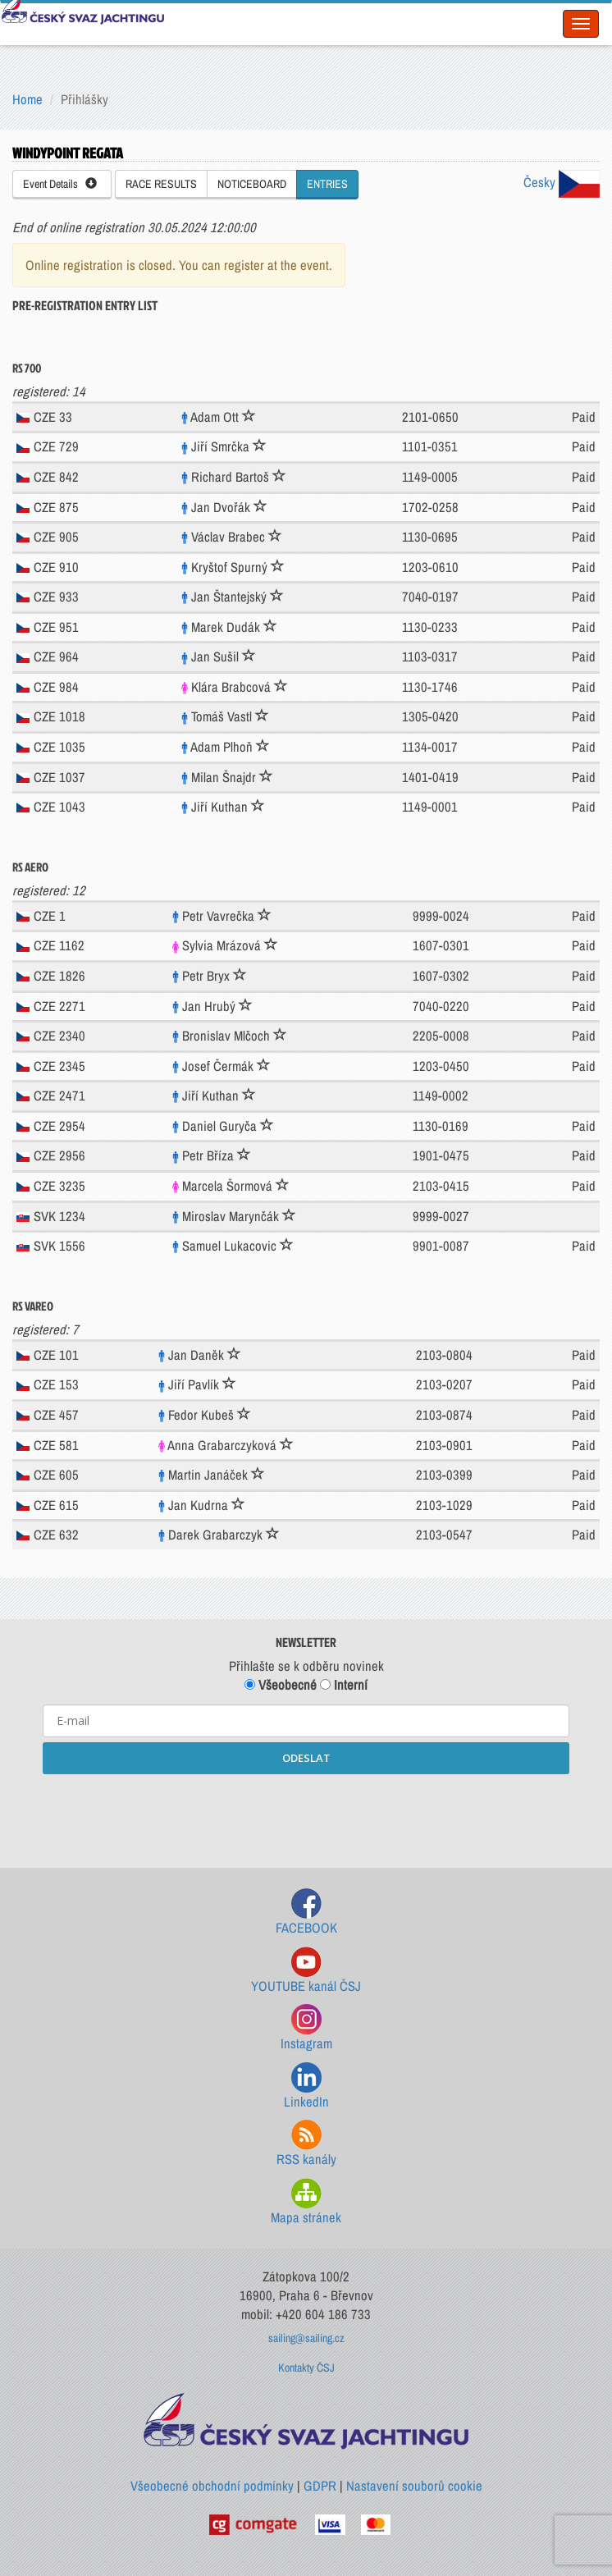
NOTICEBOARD (251, 183)
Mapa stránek (306, 2202)
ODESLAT (306, 1757)
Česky (561, 182)
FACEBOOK (306, 1912)
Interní (344, 1685)
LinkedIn (306, 2086)
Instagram (306, 2028)
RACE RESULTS (161, 183)
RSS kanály (306, 2144)
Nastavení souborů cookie (414, 2486)
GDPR (320, 2486)
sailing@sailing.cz (306, 2338)
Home (27, 99)
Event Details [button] (60, 183)
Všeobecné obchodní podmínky (212, 2486)
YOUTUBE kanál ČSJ (306, 1971)
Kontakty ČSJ (306, 2367)
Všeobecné (280, 1685)
